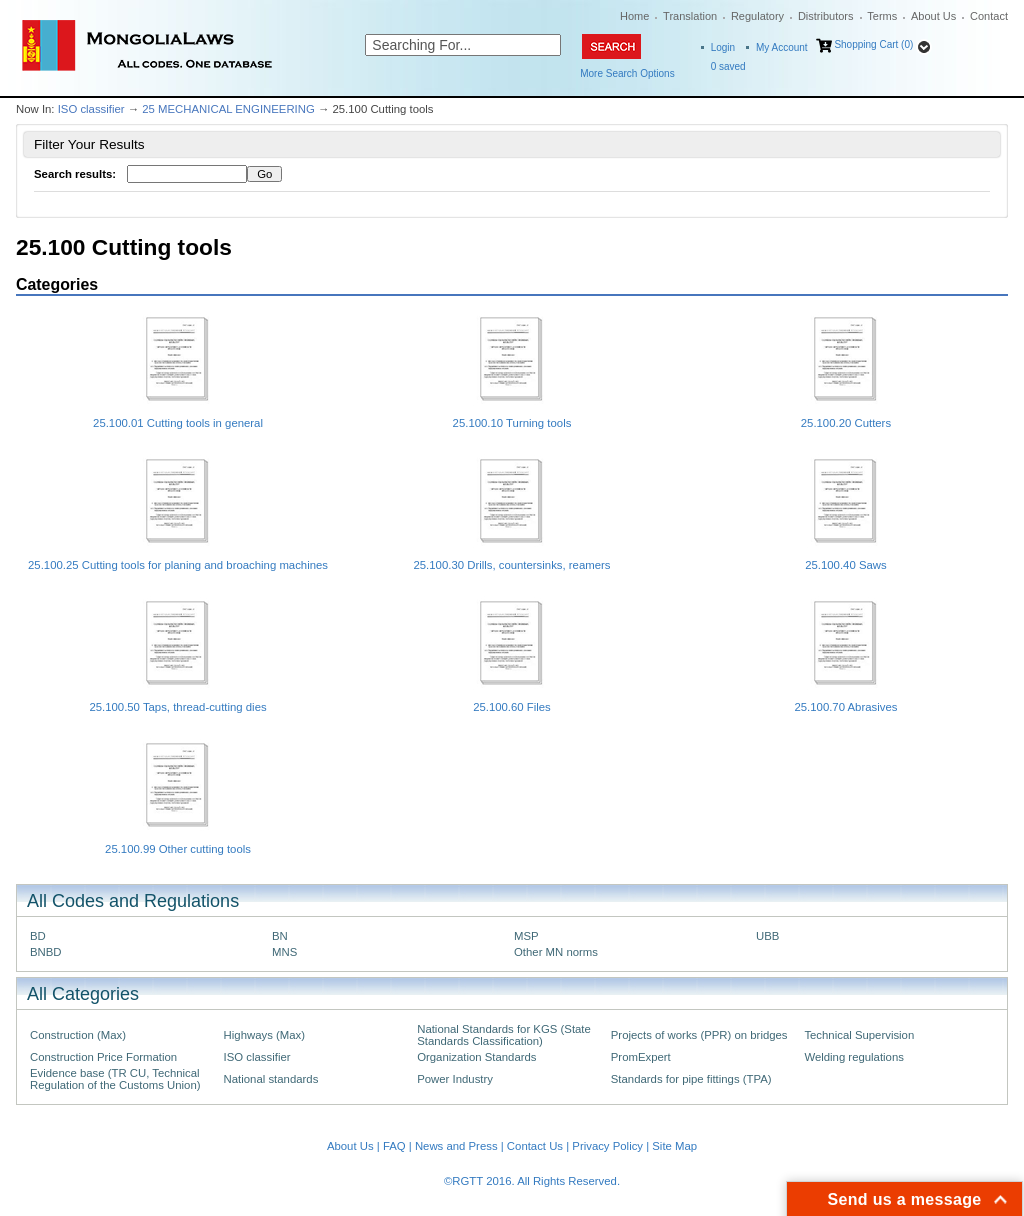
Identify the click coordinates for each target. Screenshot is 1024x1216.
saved (728, 66)
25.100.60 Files (512, 707)
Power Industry (455, 1079)
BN (280, 936)
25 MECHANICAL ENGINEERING (228, 109)
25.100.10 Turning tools (512, 423)
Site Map (674, 1146)
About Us (933, 16)
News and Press (456, 1146)
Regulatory (757, 16)
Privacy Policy (607, 1146)
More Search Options (627, 73)
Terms (882, 16)
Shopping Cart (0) (873, 44)
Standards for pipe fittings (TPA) (691, 1079)
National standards (271, 1079)
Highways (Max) (264, 1035)
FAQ (394, 1146)
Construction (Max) (78, 1035)
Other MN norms (556, 952)
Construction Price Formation (103, 1057)
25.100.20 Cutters (846, 423)
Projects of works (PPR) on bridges (699, 1035)
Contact (989, 16)
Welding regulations (854, 1057)
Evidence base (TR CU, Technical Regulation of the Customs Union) (115, 1079)
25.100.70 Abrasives (845, 707)
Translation (690, 16)
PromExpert (641, 1057)
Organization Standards (476, 1057)
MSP (526, 936)
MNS (284, 952)
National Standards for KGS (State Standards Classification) (504, 1035)
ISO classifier (91, 109)
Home (634, 16)
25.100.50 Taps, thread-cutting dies (177, 707)
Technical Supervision (859, 1035)
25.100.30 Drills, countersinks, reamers (511, 565)
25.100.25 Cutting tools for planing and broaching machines (178, 565)
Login (723, 47)
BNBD (46, 952)
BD (38, 936)
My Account (782, 47)
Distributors (826, 16)
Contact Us (535, 1146)
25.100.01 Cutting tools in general (178, 423)
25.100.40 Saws (845, 565)
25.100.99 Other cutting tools (178, 849)
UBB (767, 936)
